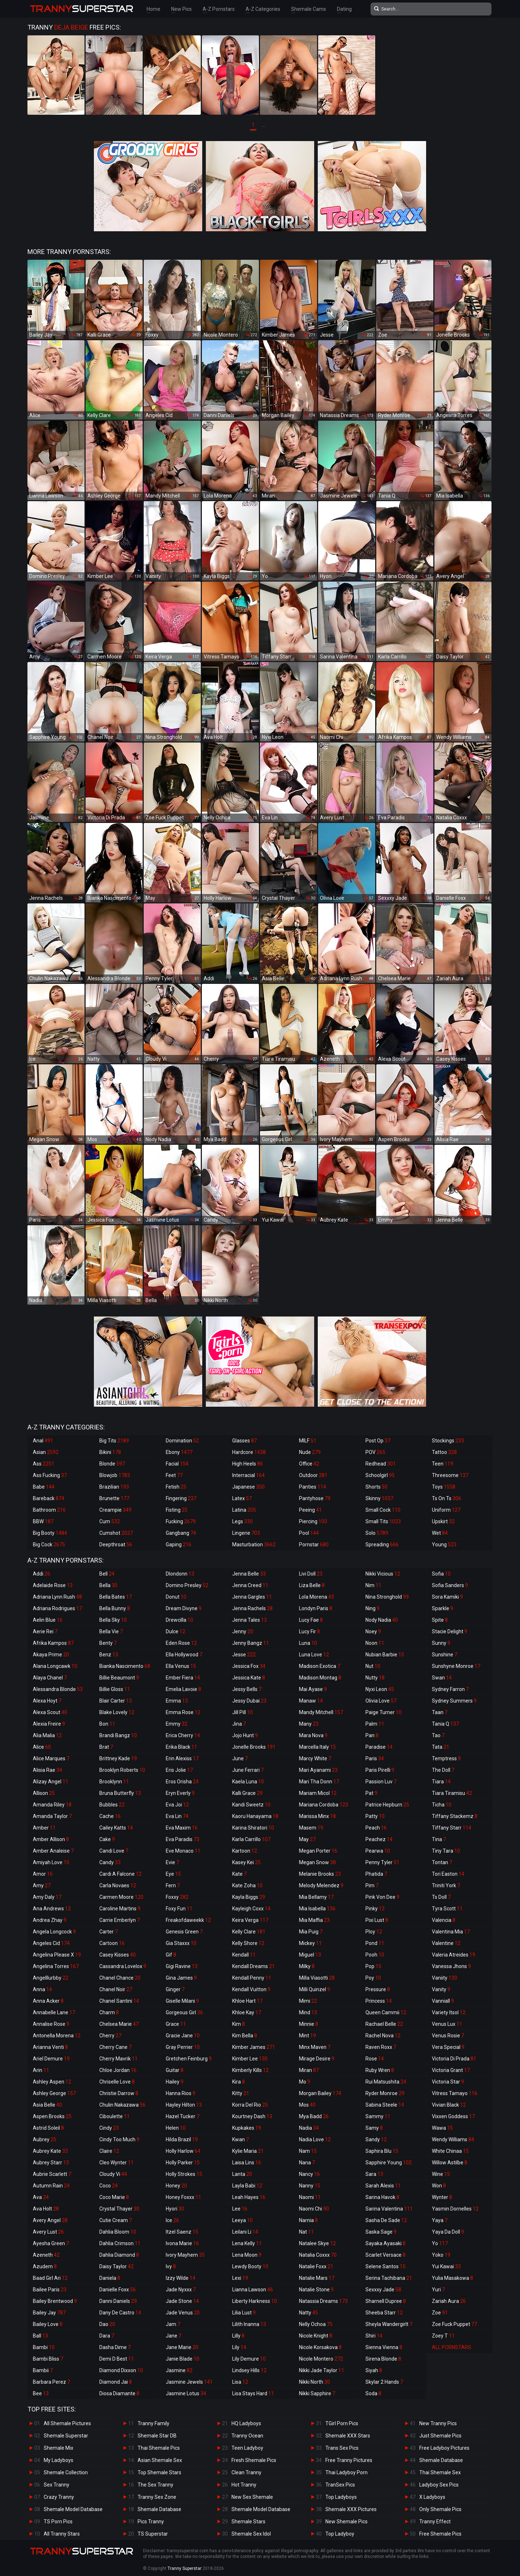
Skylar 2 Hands (384, 2382)
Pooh (374, 1955)
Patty (375, 1816)
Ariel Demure (51, 2059)
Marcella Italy (317, 1747)
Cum (109, 1521)
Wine (441, 2174)
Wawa (442, 2128)
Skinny (379, 1498)
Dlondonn (180, 1574)
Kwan (240, 2139)
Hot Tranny (243, 2485)
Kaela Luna (248, 1781)
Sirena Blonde (383, 2359)
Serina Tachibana (388, 2278)
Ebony (179, 1452)
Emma (177, 1701)
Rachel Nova (382, 2035)
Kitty (240, 2093)
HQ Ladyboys (246, 2423)
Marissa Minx (317, 1816)
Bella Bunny (114, 1608)
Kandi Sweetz (251, 1805)
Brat (106, 1747)
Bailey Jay (49, 2313)
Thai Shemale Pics (159, 2448)
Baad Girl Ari (50, 2278)
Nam (308, 2151)
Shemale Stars (248, 2521)
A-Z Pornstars (219, 9)
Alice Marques (51, 1758)
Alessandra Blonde (58, 1689)
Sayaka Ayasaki (385, 2243)
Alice (42, 1747)
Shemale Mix (58, 2448)
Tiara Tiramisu (452, 1793)
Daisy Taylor (116, 2266)
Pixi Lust (376, 1920)
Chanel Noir (115, 1989)
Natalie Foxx (316, 2266)
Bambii (43, 2370)
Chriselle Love (117, 2082)
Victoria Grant (451, 2070)
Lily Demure (249, 2359)
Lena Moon (246, 2255)
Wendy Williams (453, 2139)
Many (308, 1724)
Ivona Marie (182, 2243)
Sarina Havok (382, 2197)
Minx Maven (314, 2047)
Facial (177, 1464)
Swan (442, 1678)
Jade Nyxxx (181, 2289)
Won (439, 2186)
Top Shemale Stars (159, 2472)
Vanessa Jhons (451, 1966)
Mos (307, 2105)
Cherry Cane (115, 2047)
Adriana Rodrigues (57, 1608)
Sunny (441, 1643)
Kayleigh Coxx (251, 1908)
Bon (107, 1724)
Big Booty (50, 1533)
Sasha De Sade (386, 2220)
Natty (308, 2313)
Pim (371, 1885)
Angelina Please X (57, 1955)
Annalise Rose (51, 2024)
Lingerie (246, 1533)
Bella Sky (113, 1620)
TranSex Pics (340, 2485)
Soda (373, 2393)
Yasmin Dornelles (455, 2209)
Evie (172, 1862)
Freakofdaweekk (188, 1920)
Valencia (443, 1920)
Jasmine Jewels (189, 2382)
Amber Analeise (53, 1851)
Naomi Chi (314, 2209)
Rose (374, 2059)
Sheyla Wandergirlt (388, 2324)
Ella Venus (181, 1666)
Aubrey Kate (50, 2151)
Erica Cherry (183, 1735)
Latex (242, 1498)
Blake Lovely (116, 1712)
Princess (378, 2001)
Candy (110, 1862)
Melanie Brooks (320, 1874)
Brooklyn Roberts (122, 1770)
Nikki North (314, 2382)
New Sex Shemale (252, 2497)
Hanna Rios (180, 2093)
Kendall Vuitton (251, 1989)
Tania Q (445, 1724)
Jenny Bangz (250, 1643)
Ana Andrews (52, 1908)
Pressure (377, 1989)
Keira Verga (250, 1920)
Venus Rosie (448, 2035)
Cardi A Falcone (120, 1874)
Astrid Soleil (48, 2128)
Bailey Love (47, 2324)
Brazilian (114, 1487)
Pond (374, 1943)
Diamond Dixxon (121, 2370)
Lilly (238, 2336)
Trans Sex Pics (342, 2448)
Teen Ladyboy (247, 2448)
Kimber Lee (250, 2059)
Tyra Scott (447, 1908)
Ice (172, 2220)
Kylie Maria (248, 2151)
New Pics (181, 9)
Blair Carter (115, 1701)
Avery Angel (50, 2220)
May (307, 1839)
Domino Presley (187, 1585)
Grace (176, 2024)
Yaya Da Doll (448, 2232)
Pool (309, 1533)
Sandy (376, 2139)
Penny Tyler (382, 1862)
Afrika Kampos (53, 1643)
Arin (41, 2070)
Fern (173, 1885)
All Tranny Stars (62, 2534)
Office (309, 1464)
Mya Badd (314, 2116)
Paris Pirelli (379, 1770)
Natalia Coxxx (318, 2255)
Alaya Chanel (50, 1678)
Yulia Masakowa (452, 2278)
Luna (308, 1643)
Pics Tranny (151, 2521)
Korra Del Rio (250, 2105)
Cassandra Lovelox (122, 1966)
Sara (374, 2174)
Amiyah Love (51, 1862)
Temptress (446, 1758)
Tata (440, 1747)
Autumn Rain (51, 2186)
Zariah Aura (449, 2301)
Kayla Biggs (248, 1897)
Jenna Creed (250, 1585)
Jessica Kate (248, 1678)
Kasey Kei (246, 1862)
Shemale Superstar (66, 2436)
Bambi (44, 2347)
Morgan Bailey (320, 2093)
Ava (41, 2197)
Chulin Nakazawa (122, 2105)
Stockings (448, 1440)
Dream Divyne (184, 1608)
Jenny (242, 1631)
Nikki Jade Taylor (321, 2370)
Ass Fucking (50, 1475)
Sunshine (444, 1654)
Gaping (178, 1544)
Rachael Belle (384, 2024)
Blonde (112, 1464)
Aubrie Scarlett (52, 2174)
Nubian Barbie (384, 1654)
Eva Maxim (182, 1828)
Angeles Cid (51, 1943)
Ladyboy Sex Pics (439, 2485)
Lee (239, 2209)
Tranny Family (153, 2423)
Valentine (446, 1943)
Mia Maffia (314, 1920)
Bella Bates (115, 1597)
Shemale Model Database (73, 2509)
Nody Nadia (381, 1620)
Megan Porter (318, 1851)
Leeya (242, 2220)
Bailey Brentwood (55, 2301)
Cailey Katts (116, 1828)
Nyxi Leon (379, 1689)
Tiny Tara (446, 1851)
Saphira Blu (381, 2151)
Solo (376, 1533)
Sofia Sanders (450, 1585)
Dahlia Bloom (117, 2232)
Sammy (377, 2116)
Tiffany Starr (451, 1828)
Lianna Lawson (252, 2289)
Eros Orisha (182, 1781)
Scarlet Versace (385, 2255)
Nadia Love (315, 2139)
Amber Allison (51, 1839)
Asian (45, 1452)
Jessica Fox (248, 1666)
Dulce (175, 1631)
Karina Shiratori (253, 1828)
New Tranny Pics (438, 2423)
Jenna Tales (249, 1620)
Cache (110, 1816)
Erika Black (181, 1747)
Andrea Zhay (49, 1920)
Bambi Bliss (48, 2359)
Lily (239, 2347)
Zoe (440, 2313)
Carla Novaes (117, 1885)
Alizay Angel (50, 1781)
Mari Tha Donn (319, 1781)
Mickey (310, 1943)
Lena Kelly (247, 2243)
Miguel (310, 1955)
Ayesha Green (51, 2243)
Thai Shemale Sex (440, 2472)
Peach (376, 1828)
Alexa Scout (50, 1712)
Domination (182, 1440)
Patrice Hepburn (387, 1805)
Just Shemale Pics (440, 2436)
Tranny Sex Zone (157, 2497)
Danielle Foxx (117, 2289)
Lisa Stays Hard (253, 2393)
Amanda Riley (52, 1805)
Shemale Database (159, 2509)
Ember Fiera (183, 1678)
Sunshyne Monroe (456, 1666)
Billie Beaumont (119, 1678)
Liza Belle (312, 1585)
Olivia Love (380, 1701)
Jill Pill (242, 1712)
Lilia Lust (244, 2313)
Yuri (438, 2289)
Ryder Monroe (384, 2093)
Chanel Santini (119, 2001)
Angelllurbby (50, 1978)
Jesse (244, 1654)
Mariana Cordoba (323, 1805)
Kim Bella (244, 2035)
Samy (374, 2128)
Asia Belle (47, 2105)
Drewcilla (179, 1620)
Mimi (308, 2001)
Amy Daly (47, 1897)
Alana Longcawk (55, 1666)
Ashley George (54, 2093)
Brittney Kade (118, 1758)
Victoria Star (448, 2082)
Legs (242, 1521)
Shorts (376, 1487)
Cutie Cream (115, 2220)
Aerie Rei (45, 1631)
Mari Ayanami (318, 1770)
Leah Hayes (248, 2197)
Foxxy (177, 1897)
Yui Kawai (446, 2266)
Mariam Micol (318, 1793)
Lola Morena (316, 1597)
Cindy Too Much (119, 2139)
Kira (238, 2082)
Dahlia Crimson (119, 2243)
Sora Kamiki (447, 1597)
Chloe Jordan (117, 2070)
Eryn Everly (180, 1793)
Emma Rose (183, 1712)
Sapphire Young (388, 2162)
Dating (344, 9)
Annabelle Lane (54, 2012)
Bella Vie (111, 1631)
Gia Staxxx (181, 1943)
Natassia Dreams (323, 2301)
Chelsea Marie (119, 2024)
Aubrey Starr (51, 2162)
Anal (43, 1440)
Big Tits (114, 1440)
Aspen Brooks (52, 2116)
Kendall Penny (251, 1978)
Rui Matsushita (385, 2082)
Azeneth (46, 2255)
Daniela (109, 2278)
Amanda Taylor (52, 1816)
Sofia (441, 1574)
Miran (309, 2070)
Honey (176, 2186)
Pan (371, 1735)
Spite (440, 1620)
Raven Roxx (380, 2047)
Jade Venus (183, 2313)
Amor (43, 1874)
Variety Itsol (448, 2012)
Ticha (441, 1805)
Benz (108, 1654)
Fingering (181, 1498)
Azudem (45, 2266)
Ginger (175, 1989)
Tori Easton (448, 1874)
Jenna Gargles (252, 1597)
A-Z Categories (263, 9)
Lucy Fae (311, 1620)
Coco (108, 2186)
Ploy (373, 1932)
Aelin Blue (47, 1620)
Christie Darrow (118, 2093)
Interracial (248, 1475)
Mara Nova (313, 1735)
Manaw (311, 1701)
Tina (439, 1839)
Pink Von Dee (382, 1897)
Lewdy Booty (250, 2266)
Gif (171, 1955)
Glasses (244, 1440)
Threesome (450, 1475)
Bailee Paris (49, 2289)
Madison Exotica (319, 1666)
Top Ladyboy (339, 2534)
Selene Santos (385, 2266)
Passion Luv (380, 1781)
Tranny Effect (435, 2521)
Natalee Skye (317, 2243)
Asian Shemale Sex (160, 2460)
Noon (374, 1643)
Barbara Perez (51, 2382)
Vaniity (444, 1978)
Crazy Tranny (59, 2497)
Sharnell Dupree (385, 2301)
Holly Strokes (184, 2174)
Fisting (176, 1510)
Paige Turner (383, 1712)
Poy (373, 1978)
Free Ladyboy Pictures (444, 2448)
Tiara (441, 1781)
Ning (372, 1608)
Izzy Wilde (180, 2278)
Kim (238, 2024)
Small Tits (383, 1521)
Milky (307, 1966)
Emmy (176, 1724)
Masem (311, 1828)
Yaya (439, 2220)
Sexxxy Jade (383, 2289)
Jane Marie (182, 2347)
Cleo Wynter (116, 2162)
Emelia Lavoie (183, 1689)
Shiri (373, 2336)
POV (375, 1452)
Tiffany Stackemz (454, 1816)
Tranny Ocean (247, 2436)
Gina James (181, 1978)
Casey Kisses (117, 1955)
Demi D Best (116, 2359)
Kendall (244, 1955)
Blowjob (114, 1475)
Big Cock (49, 1544)
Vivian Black (449, 2105)
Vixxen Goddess (453, 2116)
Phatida (376, 1874)
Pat (371, 1793)
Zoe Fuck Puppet (454, 2324)
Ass (43, 1464)
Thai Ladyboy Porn (346, 2472)
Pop (373, 1966)
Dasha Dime (115, 2347)
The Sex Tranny (155, 2485)
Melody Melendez (321, 1885)
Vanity (441, 1989)
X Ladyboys (432, 2497)
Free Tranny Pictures (348, 2460)
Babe (44, 1487)
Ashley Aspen (52, 2082)
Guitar (174, 2070)
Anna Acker (48, 2001)
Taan (439, 1712)
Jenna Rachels (252, 1608)
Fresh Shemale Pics (253, 2460)
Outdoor (313, 1475)
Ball (40, 2336)
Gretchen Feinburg (189, 2059)
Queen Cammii (385, 2012)
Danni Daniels (118, 2301)
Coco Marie (114, 2197)
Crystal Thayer (119, 2209)
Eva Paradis (182, 1839)
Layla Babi (247, 2186)
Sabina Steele (384, 2105)
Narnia (308, 2220)
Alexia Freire (49, 1724)
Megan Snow (317, 1862)
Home (153, 9)
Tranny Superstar (185, 2568)
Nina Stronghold (387, 1597)
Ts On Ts (446, 1498)
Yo (440, 2243)
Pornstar (314, 1544)
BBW (43, 1521)
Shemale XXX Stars (347, 2436)
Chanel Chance (119, 1978)
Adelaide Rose (53, 1585)
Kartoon (244, 1851)
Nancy (309, 2174)
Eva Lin (177, 1816)
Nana (307, 2162)
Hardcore (249, 1452)
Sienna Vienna (383, 2347)
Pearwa (377, 1851)
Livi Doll (310, 1574)
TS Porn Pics (58, 2521)
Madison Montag (320, 1678)
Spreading (382, 1544)
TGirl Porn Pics (341, 2423)
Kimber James (253, 2047)
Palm (374, 1724)
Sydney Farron (450, 1689)
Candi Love (113, 1851)
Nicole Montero (321, 2359)
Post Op (377, 1440)
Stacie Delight (449, 1631)
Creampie (115, 1510)
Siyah (373, 2370)
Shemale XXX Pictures (351, 2509)
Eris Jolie (179, 1770)
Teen (442, 1464)
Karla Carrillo (251, 1839)
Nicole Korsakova (320, 2347)
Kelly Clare (248, 1932)
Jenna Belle (249, 1574)
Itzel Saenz (182, 2232)
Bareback (48, 1498)
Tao (438, 1735)
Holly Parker (183, 2162)
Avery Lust (48, 2232)
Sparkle (442, 1608)
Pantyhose (314, 1498)
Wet (440, 1533)
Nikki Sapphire (317, 2393)
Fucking (181, 1521)
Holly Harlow (183, 2151)
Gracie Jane (183, 2035)
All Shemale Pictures (67, 2423)
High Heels (247, 1464)
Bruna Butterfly (120, 1793)
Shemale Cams (308, 9)
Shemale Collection (66, 2472)
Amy (42, 1885)
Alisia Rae (47, 1770)
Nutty (375, 1678)
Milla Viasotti (317, 1978)
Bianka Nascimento (124, 1666)
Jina (239, 1724)
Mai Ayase (313, 1689)
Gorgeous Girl (184, 2012)
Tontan (442, 1862)
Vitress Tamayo (454, 2093)
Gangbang (181, 1533)
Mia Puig (310, 1932)
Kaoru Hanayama (255, 1816)
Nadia (309, 2128)
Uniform (446, 1510)
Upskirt (443, 1521)
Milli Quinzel (314, 1989)
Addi (41, 1574)
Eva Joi (177, 1805)
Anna (42, 1989)
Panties (312, 1487)
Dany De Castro (120, 2313)
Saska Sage (380, 2232)
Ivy (171, 2266)
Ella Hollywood (184, 1654)
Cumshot (116, 1533)
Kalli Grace (247, 1793)
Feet (174, 1475)
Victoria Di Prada (454, 2059)
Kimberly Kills (250, 2070)
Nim (373, 1585)
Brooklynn (114, 1781)
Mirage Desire (316, 2059)
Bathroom (49, 1510)
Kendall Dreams (253, 1966)
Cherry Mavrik (118, 2059)
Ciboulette (114, 2116)
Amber (44, 1828)
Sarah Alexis (383, 2186)
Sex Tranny (56, 2485)
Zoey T (443, 2336)
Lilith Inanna (249, 2324)
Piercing (313, 1521)
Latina (244, 1510)
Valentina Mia (451, 1932)
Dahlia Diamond (119, 2255)
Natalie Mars (316, 2278)
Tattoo (444, 1452)
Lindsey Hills (249, 2370)
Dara (106, 2336)
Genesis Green (184, 1932)
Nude (310, 1452)
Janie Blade (182, 2359)
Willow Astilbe (449, 2162)
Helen (176, 2128)
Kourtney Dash (252, 2116)
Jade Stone (182, 2301)
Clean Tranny (246, 2472)
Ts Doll (441, 1897)
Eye (173, 1874)
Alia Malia (47, 1735)
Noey (373, 1631)
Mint (307, 2035)
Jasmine (179, 2370)
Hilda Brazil (182, 2139)
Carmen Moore (121, 1897)
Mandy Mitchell (321, 1712)
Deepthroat (115, 1544)
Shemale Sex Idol (251, 2534)
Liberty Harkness (254, 2301)
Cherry (110, 2035)
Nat (306, 2232)
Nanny (309, 2186)
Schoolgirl (380, 1475)
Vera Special (448, 2047)
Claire (109, 2151)
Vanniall (443, 2001)
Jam (173, 2324)
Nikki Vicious (382, 1574)
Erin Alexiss (182, 1758)
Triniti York (446, 1885)
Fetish (176, 1487)
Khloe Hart (247, 2001)
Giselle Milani (182, 2001)
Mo (304, 2082)
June (240, 1758)
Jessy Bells (246, 1689)
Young (444, 1544)
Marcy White (315, 1758)
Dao (107, 2324)
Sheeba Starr (384, 2313)
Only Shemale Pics (440, 2509)
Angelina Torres (56, 1966)
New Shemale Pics (346, 2521)
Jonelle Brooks (254, 1747)
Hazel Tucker (182, 2116)
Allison (44, 1793)
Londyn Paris (315, 1608)
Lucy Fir (309, 1631)
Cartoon (112, 1943)
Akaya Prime (51, 1654)
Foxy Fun (179, 1908)
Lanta (242, 2174)
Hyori (175, 2209)
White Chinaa (450, 2151)
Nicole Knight (315, 2336)
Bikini (110, 1452)
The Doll (443, 1770)
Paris (374, 1758)
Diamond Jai (115, 2382)
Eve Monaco (183, 1851)
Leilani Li (245, 2232)
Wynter (442, 2197)
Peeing (310, 1510)
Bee (41, 2393)
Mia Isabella (317, 1908)
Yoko (441, 2255)
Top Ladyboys (341, 2497)
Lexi (240, 2278)
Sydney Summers (454, 1701)
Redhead (380, 1464)
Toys (443, 1487)
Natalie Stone (316, 2289)
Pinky (375, 1908)
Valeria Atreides (453, 1955)
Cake (107, 1839)
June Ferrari (248, 1770)
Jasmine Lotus (186, 2393)
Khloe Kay (246, 2012)
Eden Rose (181, 1643)
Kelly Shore (248, 1943)
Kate (239, 1874)
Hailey (174, 2082)
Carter (108, 1932)
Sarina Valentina (389, 2209)
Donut (176, 1597)
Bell (106, 1574)
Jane (173, 2336)
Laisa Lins (246, 2162)
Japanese (248, 1487)
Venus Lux (447, 2024)
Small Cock (382, 1510)
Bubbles (112, 1805)
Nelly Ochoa (316, 2324)
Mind (308, 2012)
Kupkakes (246, 2128)
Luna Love (314, 1654)
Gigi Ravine (182, 1966)
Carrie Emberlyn (119, 1920)
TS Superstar (153, 2534)
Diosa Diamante (119, 2393)
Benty (108, 1643)
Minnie (308, 2024)
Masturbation (254, 1544)
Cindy (109, 2128)
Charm (109, 2012)
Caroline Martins (119, 1908)
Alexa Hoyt (47, 1701)
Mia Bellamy (316, 1897)
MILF (307, 1440)
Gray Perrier (183, 2047)
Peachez (379, 1839)
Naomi (310, 2197)
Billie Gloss (114, 1689)
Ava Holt (46, 2209)
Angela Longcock (54, 1932)
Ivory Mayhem (185, 2255)
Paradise (379, 1747)
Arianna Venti (50, 2047)
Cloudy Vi (113, 2174)
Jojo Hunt (245, 1735)
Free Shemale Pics (440, 2534)
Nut (372, 1666)
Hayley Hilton (184, 2105)
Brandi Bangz (118, 1735)
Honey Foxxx (183, 2197)
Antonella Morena (57, 2035)
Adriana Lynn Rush (57, 1597)
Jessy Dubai (249, 1701)
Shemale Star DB (157, 2436)
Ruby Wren (379, 2070)
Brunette (114, 1498)
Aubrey (44, 2139)
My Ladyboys (58, 2460)
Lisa (240, 2382)
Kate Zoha (247, 1885)
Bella (108, 1585)
